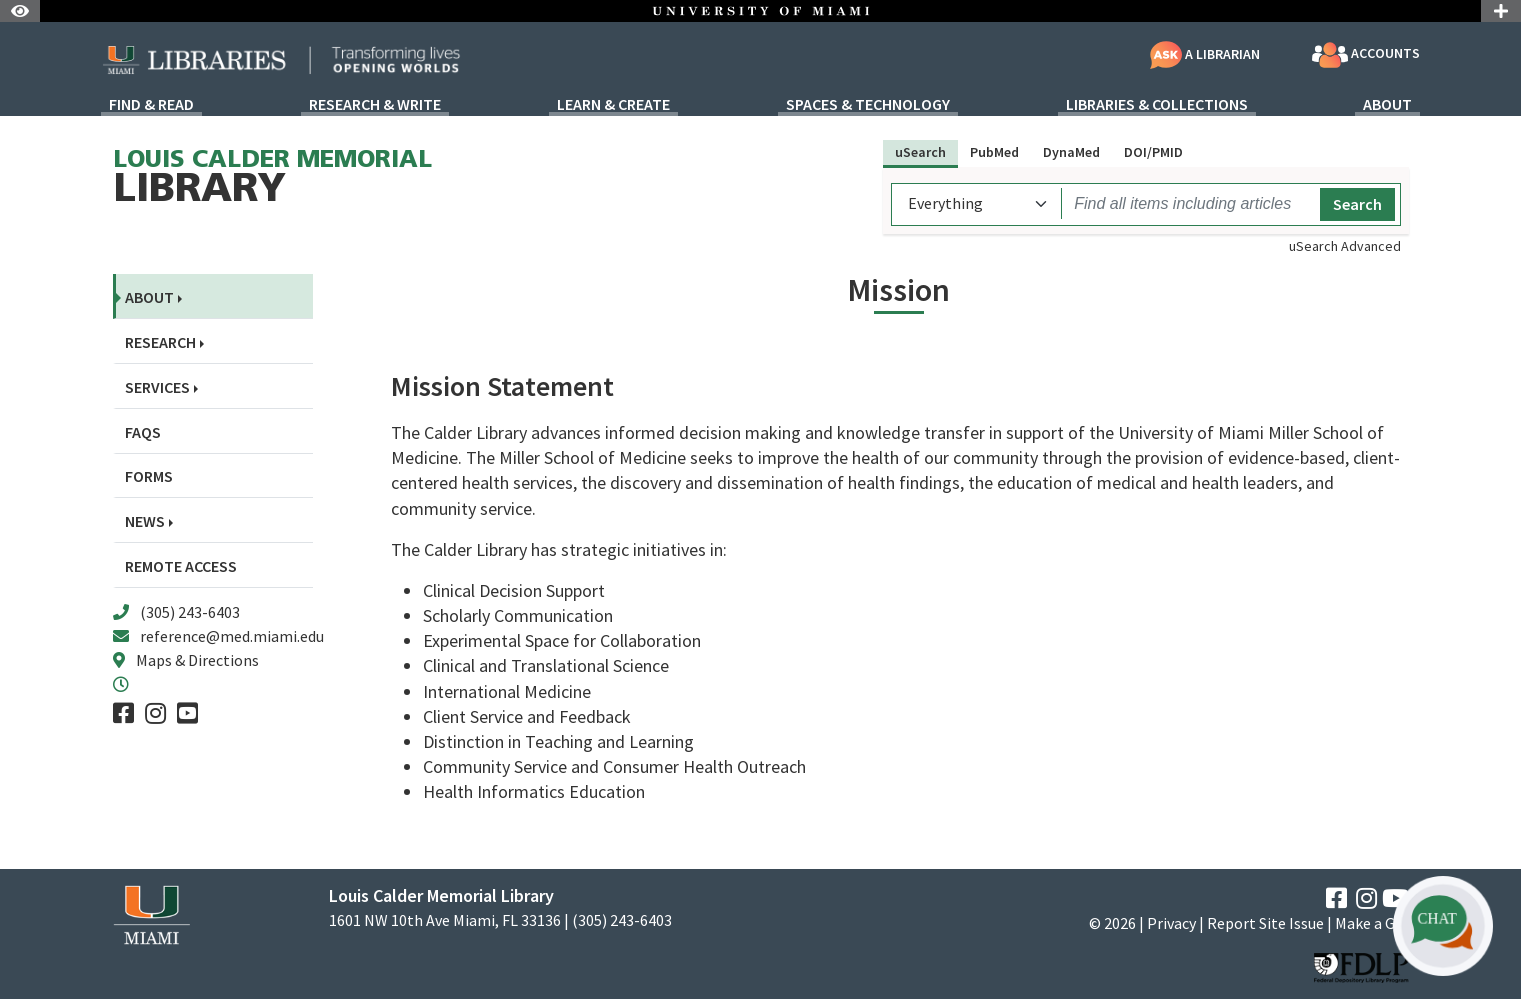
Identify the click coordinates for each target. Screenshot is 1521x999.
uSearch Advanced (1345, 246)
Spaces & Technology (868, 105)
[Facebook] (123, 713)
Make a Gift (1372, 923)
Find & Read (151, 105)
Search (1357, 204)
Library (272, 180)
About (1387, 105)
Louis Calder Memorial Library (441, 895)
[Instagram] (155, 713)
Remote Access (181, 566)
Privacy (1171, 923)
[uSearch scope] (979, 203)
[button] (1443, 926)
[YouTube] (187, 713)
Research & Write (375, 105)
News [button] (145, 521)
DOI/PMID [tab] (1153, 152)
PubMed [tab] (994, 152)
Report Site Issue (1265, 923)
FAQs (143, 432)
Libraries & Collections (1157, 105)
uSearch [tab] (920, 152)
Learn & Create (613, 105)
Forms (149, 476)
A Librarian (1205, 54)
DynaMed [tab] (1071, 152)
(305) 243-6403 (190, 612)
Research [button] (160, 342)
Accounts (1366, 55)
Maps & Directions (197, 660)
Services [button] (157, 387)
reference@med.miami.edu (232, 636)
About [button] (149, 297)
